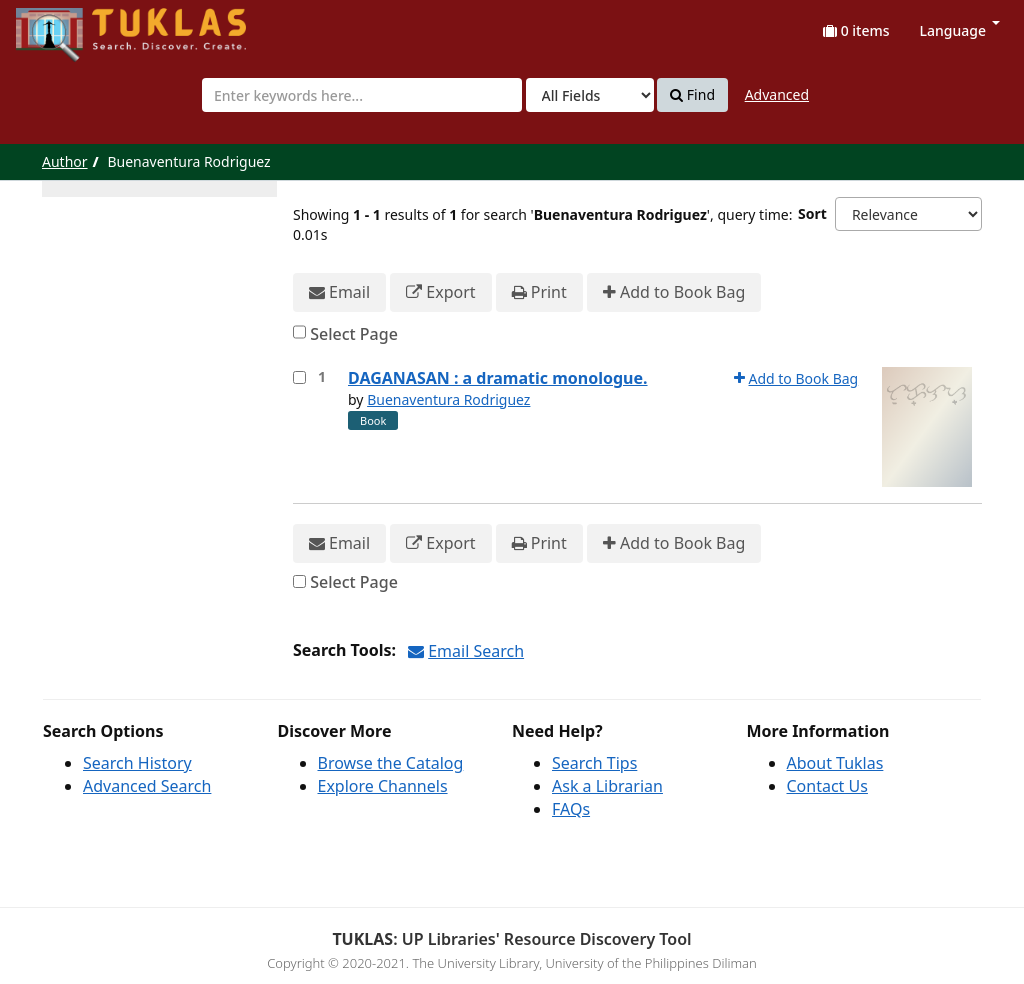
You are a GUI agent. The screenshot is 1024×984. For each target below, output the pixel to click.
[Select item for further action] (299, 377)
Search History (137, 763)
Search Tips (594, 763)
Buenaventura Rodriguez (448, 399)
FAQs (571, 809)
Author (65, 161)
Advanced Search (147, 786)
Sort (812, 213)
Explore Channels (383, 786)
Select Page (354, 334)
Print (539, 292)
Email (339, 292)
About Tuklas (835, 763)
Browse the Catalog (391, 763)
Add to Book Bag (674, 292)
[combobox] (362, 95)
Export (440, 292)
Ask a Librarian (607, 786)
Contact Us (827, 786)
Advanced (777, 94)
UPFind (65, 25)
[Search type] (590, 95)
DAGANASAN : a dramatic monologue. (498, 378)
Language (960, 30)
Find (692, 95)
